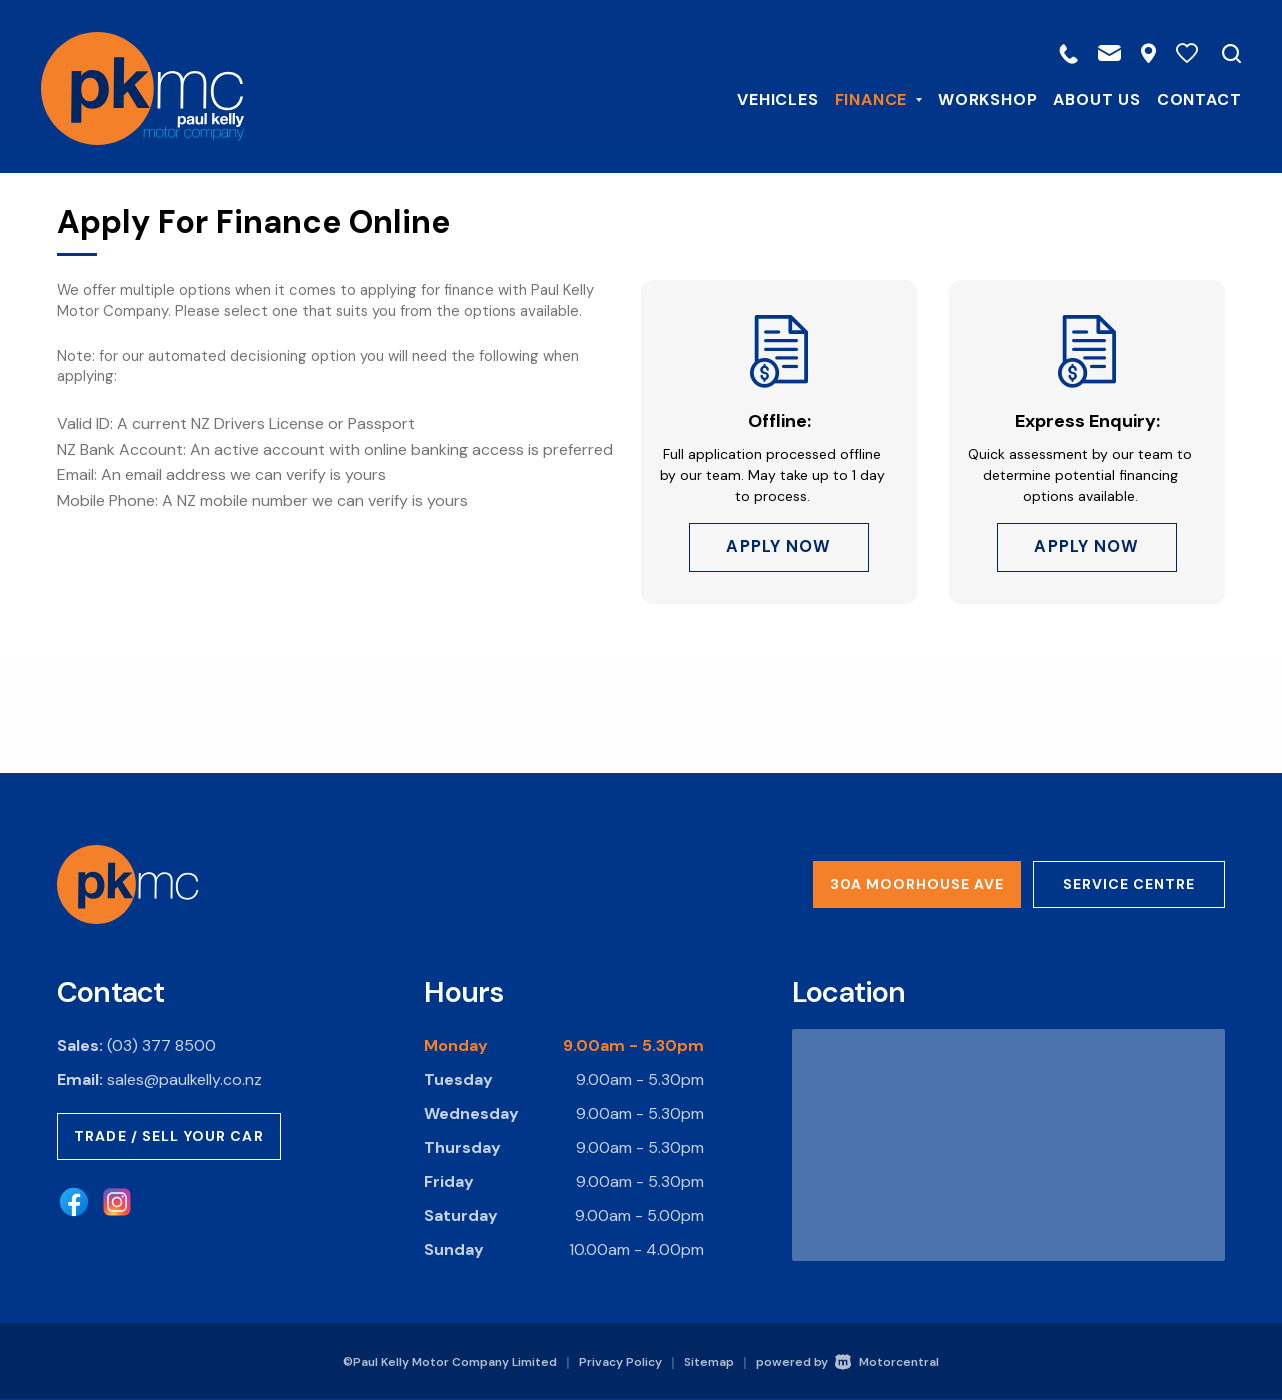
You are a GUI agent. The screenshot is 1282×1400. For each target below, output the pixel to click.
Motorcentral (887, 1362)
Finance (862, 98)
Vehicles (762, 98)
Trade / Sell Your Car (169, 1136)
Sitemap (709, 1362)
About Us (1081, 98)
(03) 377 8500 (161, 1045)
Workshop (972, 98)
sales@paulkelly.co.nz (184, 1079)
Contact (1183, 98)
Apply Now (779, 551)
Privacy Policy (620, 1362)
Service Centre (1129, 884)
